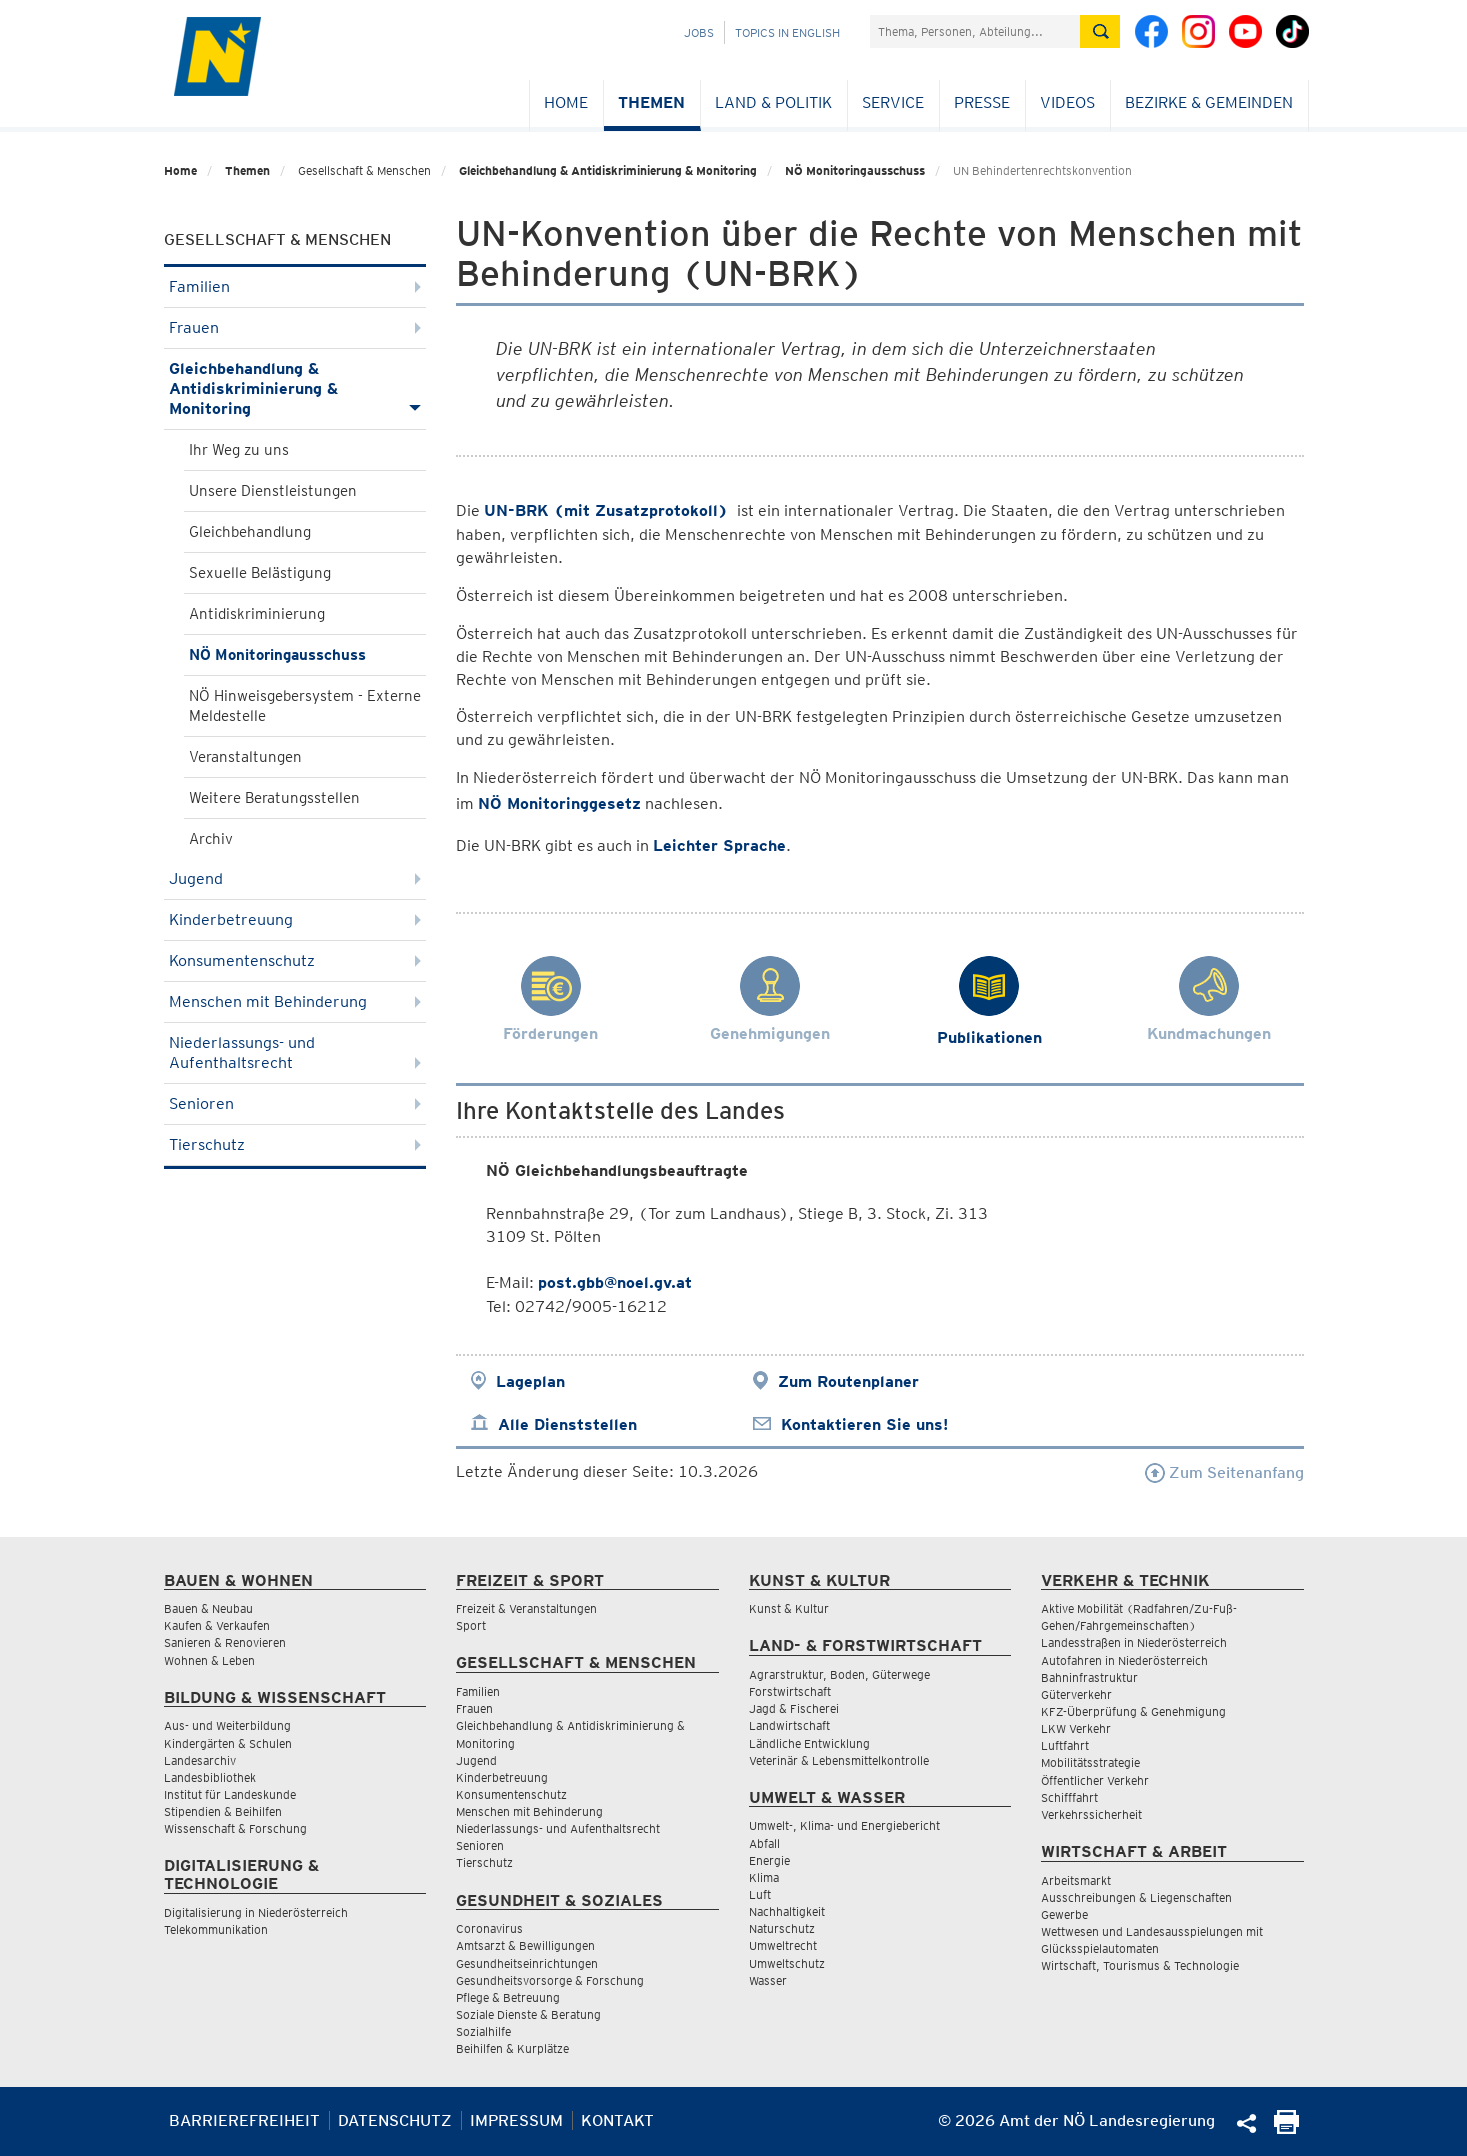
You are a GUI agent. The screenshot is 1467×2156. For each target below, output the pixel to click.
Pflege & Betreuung (508, 1997)
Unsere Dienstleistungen (273, 491)
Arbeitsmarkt (1076, 1880)
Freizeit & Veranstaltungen (526, 1608)
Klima (764, 1877)
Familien (295, 286)
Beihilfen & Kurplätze (512, 2048)
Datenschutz (395, 2120)
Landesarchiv (200, 1760)
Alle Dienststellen (567, 1424)
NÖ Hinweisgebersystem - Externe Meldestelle (305, 706)
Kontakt (617, 2120)
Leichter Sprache (719, 845)
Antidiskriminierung (257, 614)
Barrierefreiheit (244, 2120)
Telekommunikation (216, 1929)
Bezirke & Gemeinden (1209, 102)
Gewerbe (1064, 1914)
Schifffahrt (1069, 1797)
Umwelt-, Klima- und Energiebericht (844, 1825)
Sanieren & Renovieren (225, 1642)
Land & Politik (773, 102)
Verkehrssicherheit (1091, 1814)
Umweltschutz (787, 1963)
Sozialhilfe (483, 2031)
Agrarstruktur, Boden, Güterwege (839, 1674)
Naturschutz (782, 1928)
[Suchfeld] (975, 31)
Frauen (295, 327)
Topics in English (787, 32)
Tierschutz (295, 1144)
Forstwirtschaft (790, 1691)
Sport (471, 1625)
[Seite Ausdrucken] (1286, 2128)
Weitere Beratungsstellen (274, 798)
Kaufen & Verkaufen (217, 1625)
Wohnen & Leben (209, 1660)
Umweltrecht (783, 1945)
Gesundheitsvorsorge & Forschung (550, 1980)
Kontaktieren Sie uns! (864, 1424)
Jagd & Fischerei (794, 1708)
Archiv (211, 839)
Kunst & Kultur (789, 1608)
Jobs (699, 32)
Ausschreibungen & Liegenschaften (1136, 1897)
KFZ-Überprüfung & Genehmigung (1133, 1711)
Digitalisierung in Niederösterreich (256, 1912)
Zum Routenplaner (848, 1381)
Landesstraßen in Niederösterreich (1134, 1642)
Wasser (768, 1980)
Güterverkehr (1076, 1694)
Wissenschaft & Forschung (235, 1828)
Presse (982, 102)
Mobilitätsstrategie (1090, 1762)
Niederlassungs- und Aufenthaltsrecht (295, 1052)
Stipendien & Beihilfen (223, 1811)
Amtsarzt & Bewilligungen (525, 1945)
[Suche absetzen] (1100, 31)
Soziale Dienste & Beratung (528, 2014)
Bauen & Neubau (208, 1608)
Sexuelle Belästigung (260, 573)
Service (893, 102)
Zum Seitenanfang (1224, 1472)
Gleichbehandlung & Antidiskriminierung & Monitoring (608, 170)
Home (566, 102)
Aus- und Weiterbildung (227, 1725)
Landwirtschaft (789, 1725)
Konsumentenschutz (295, 960)
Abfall (764, 1843)
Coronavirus (489, 1928)
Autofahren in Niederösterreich (1124, 1660)
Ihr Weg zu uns (239, 450)
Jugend (295, 878)
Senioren (295, 1103)
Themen (651, 102)
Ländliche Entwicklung (809, 1743)
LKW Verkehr (1076, 1728)
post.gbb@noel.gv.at (615, 1282)
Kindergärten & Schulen (228, 1743)
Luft (760, 1894)
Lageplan (530, 1381)
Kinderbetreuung (295, 919)
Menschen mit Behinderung (295, 1001)
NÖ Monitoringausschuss (855, 170)
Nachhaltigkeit (787, 1911)
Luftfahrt (1065, 1745)
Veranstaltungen (245, 757)
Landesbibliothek (210, 1777)
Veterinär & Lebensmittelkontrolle (839, 1760)
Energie (769, 1860)
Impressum (516, 2120)
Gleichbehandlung (250, 532)
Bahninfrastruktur (1089, 1677)
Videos (1067, 102)
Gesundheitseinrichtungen (527, 1963)
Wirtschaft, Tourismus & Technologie (1140, 1965)
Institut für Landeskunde (230, 1794)
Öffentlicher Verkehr (1095, 1780)
